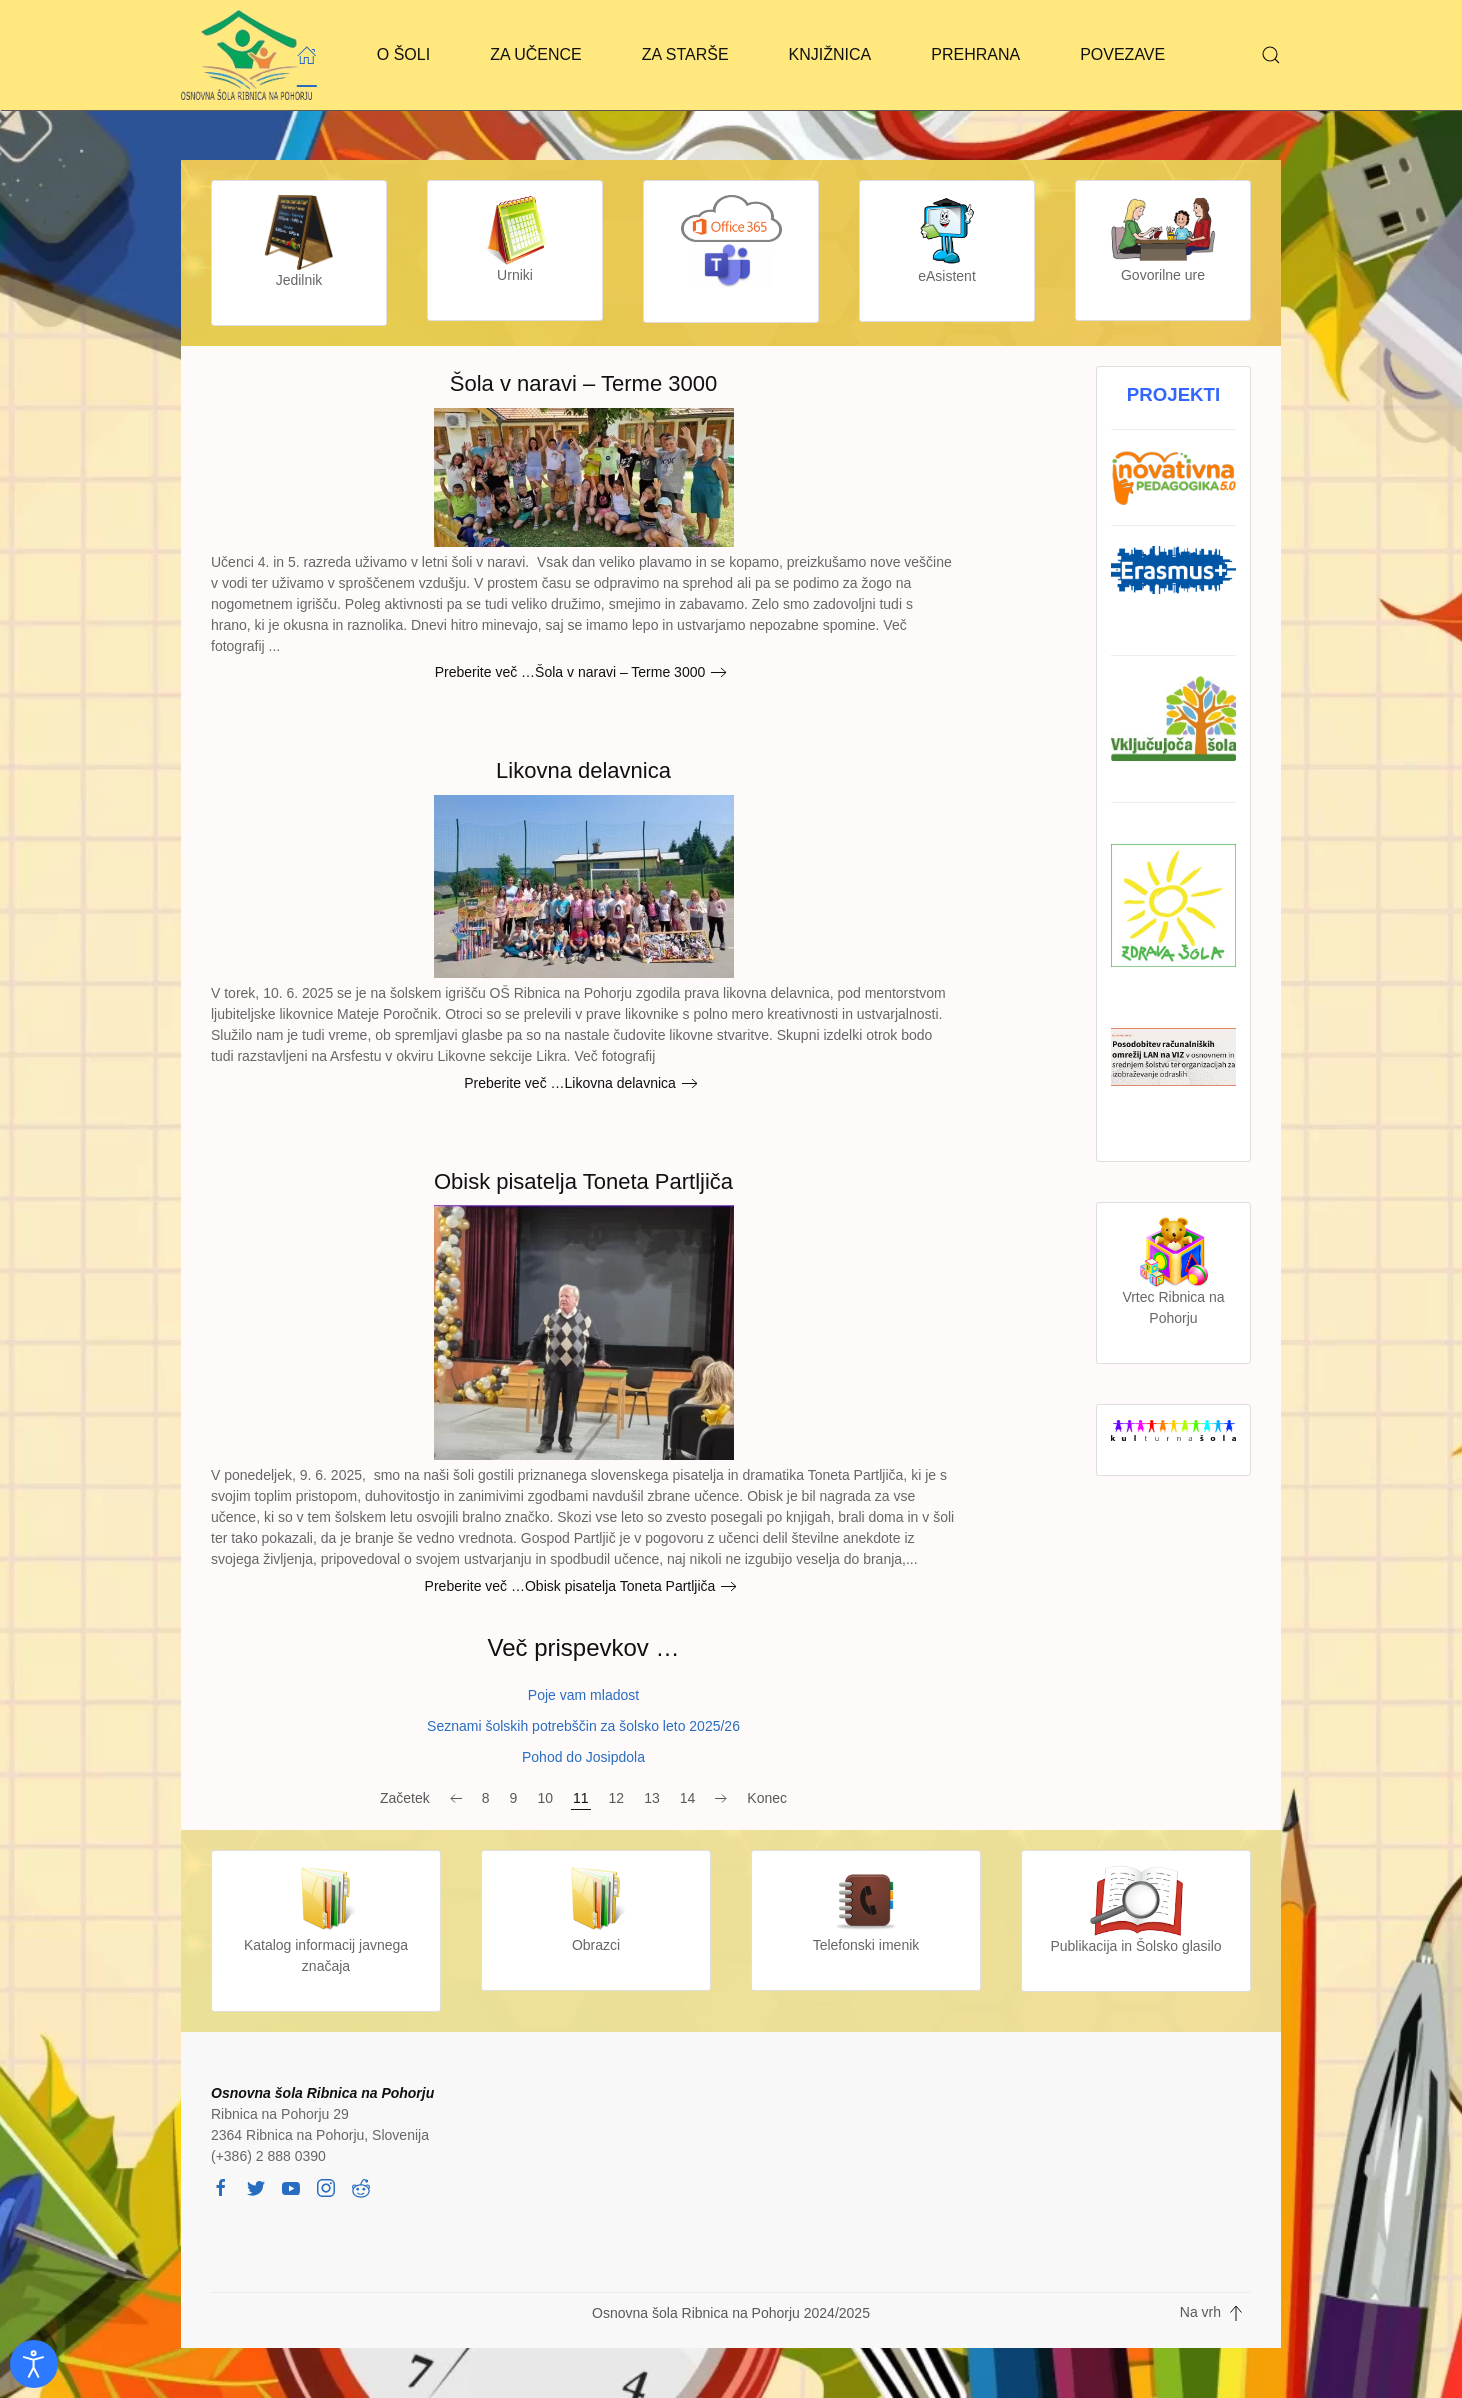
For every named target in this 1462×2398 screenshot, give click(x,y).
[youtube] (291, 2187)
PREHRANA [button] (975, 54)
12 (617, 1798)
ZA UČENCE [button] (536, 54)
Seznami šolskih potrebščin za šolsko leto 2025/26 (583, 1726)
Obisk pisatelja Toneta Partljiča (583, 1181)
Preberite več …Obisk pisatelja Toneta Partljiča (570, 1586)
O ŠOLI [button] (403, 54)
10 (545, 1798)
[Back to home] (246, 55)
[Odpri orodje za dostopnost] (34, 2364)
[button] (1271, 55)
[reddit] (361, 2187)
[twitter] (256, 2187)
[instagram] (326, 2187)
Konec (767, 1798)
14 (688, 1798)
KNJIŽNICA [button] (830, 54)
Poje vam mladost (583, 1695)
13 (652, 1798)
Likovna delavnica (583, 770)
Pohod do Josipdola (583, 1757)
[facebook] (221, 2187)
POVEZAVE (1122, 54)
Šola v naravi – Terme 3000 (583, 383)
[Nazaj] (456, 1799)
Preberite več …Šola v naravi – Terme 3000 (570, 672)
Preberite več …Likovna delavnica (570, 1083)
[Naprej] (721, 1799)
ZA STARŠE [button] (685, 54)
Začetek (405, 1798)
